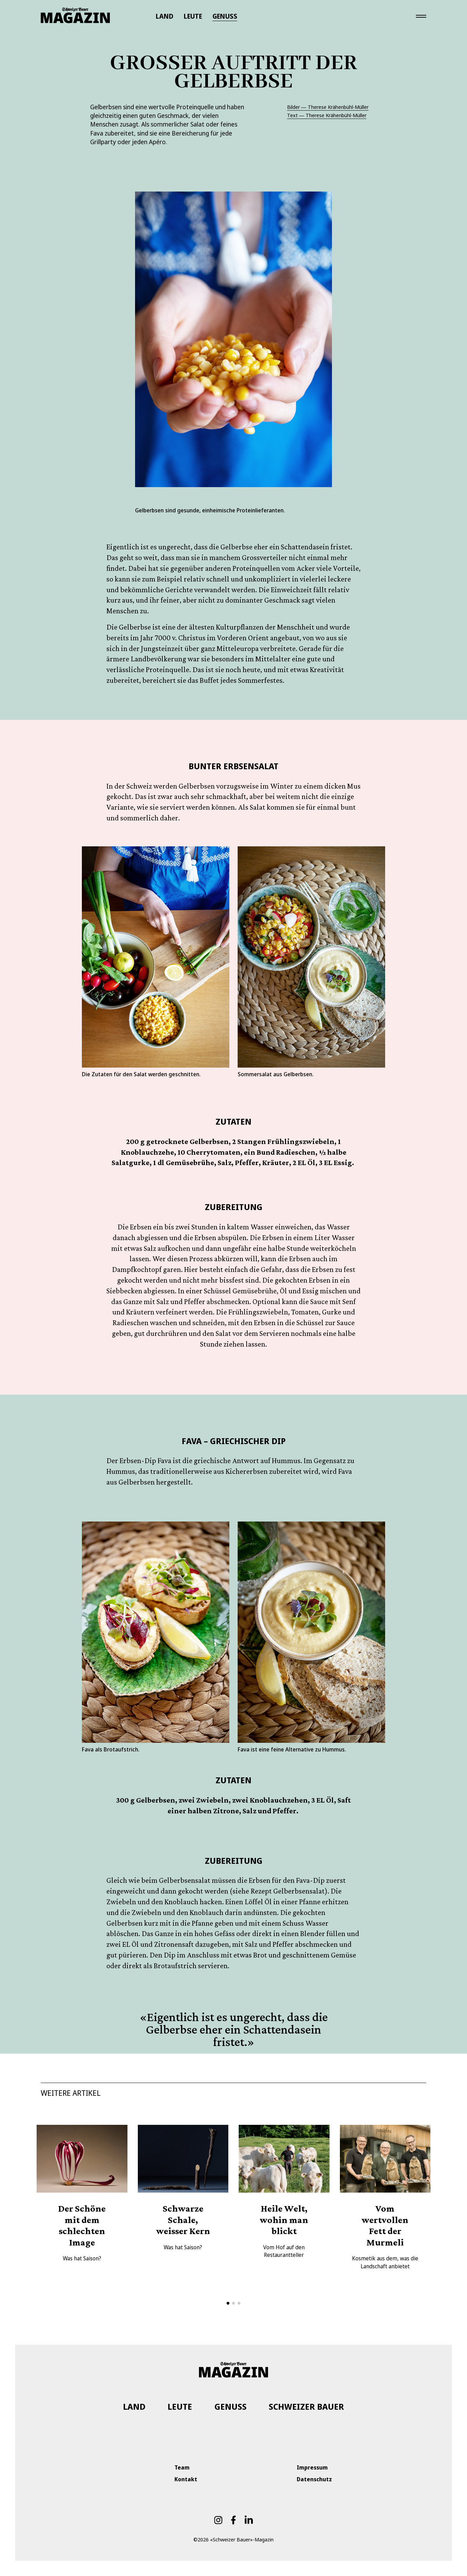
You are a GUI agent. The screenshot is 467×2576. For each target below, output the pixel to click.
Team (182, 2467)
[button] (228, 2303)
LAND (164, 16)
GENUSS (224, 16)
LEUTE (193, 16)
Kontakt (185, 2479)
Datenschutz (314, 2479)
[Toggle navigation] (421, 15)
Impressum (312, 2467)
